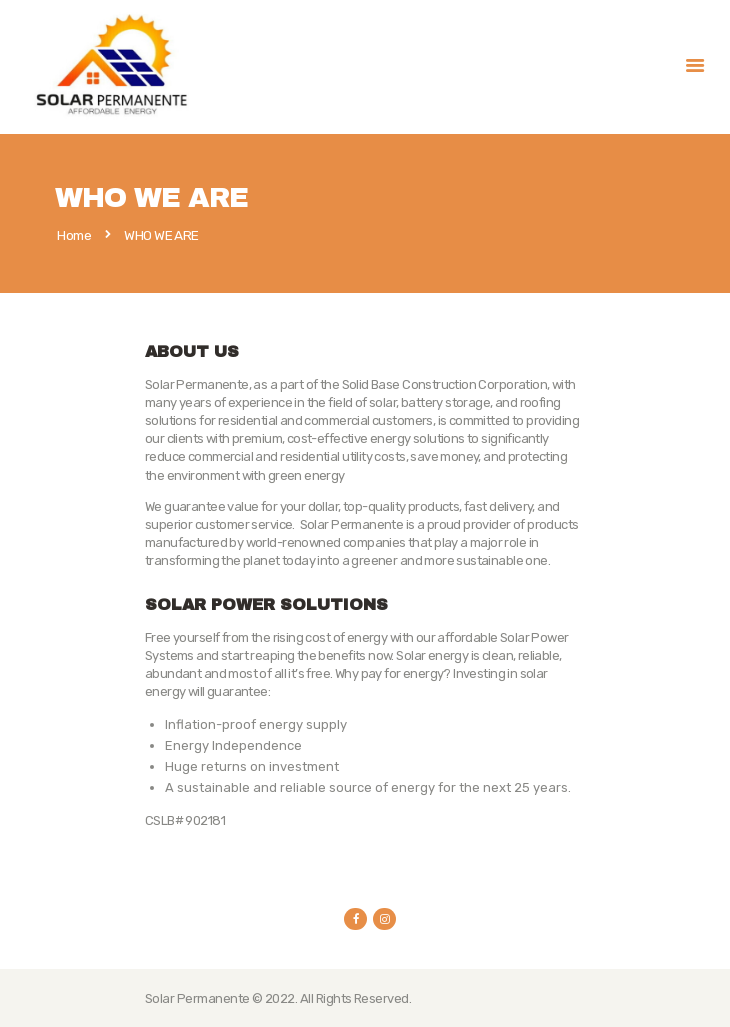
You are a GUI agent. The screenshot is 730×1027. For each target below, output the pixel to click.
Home (74, 236)
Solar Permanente (197, 998)
